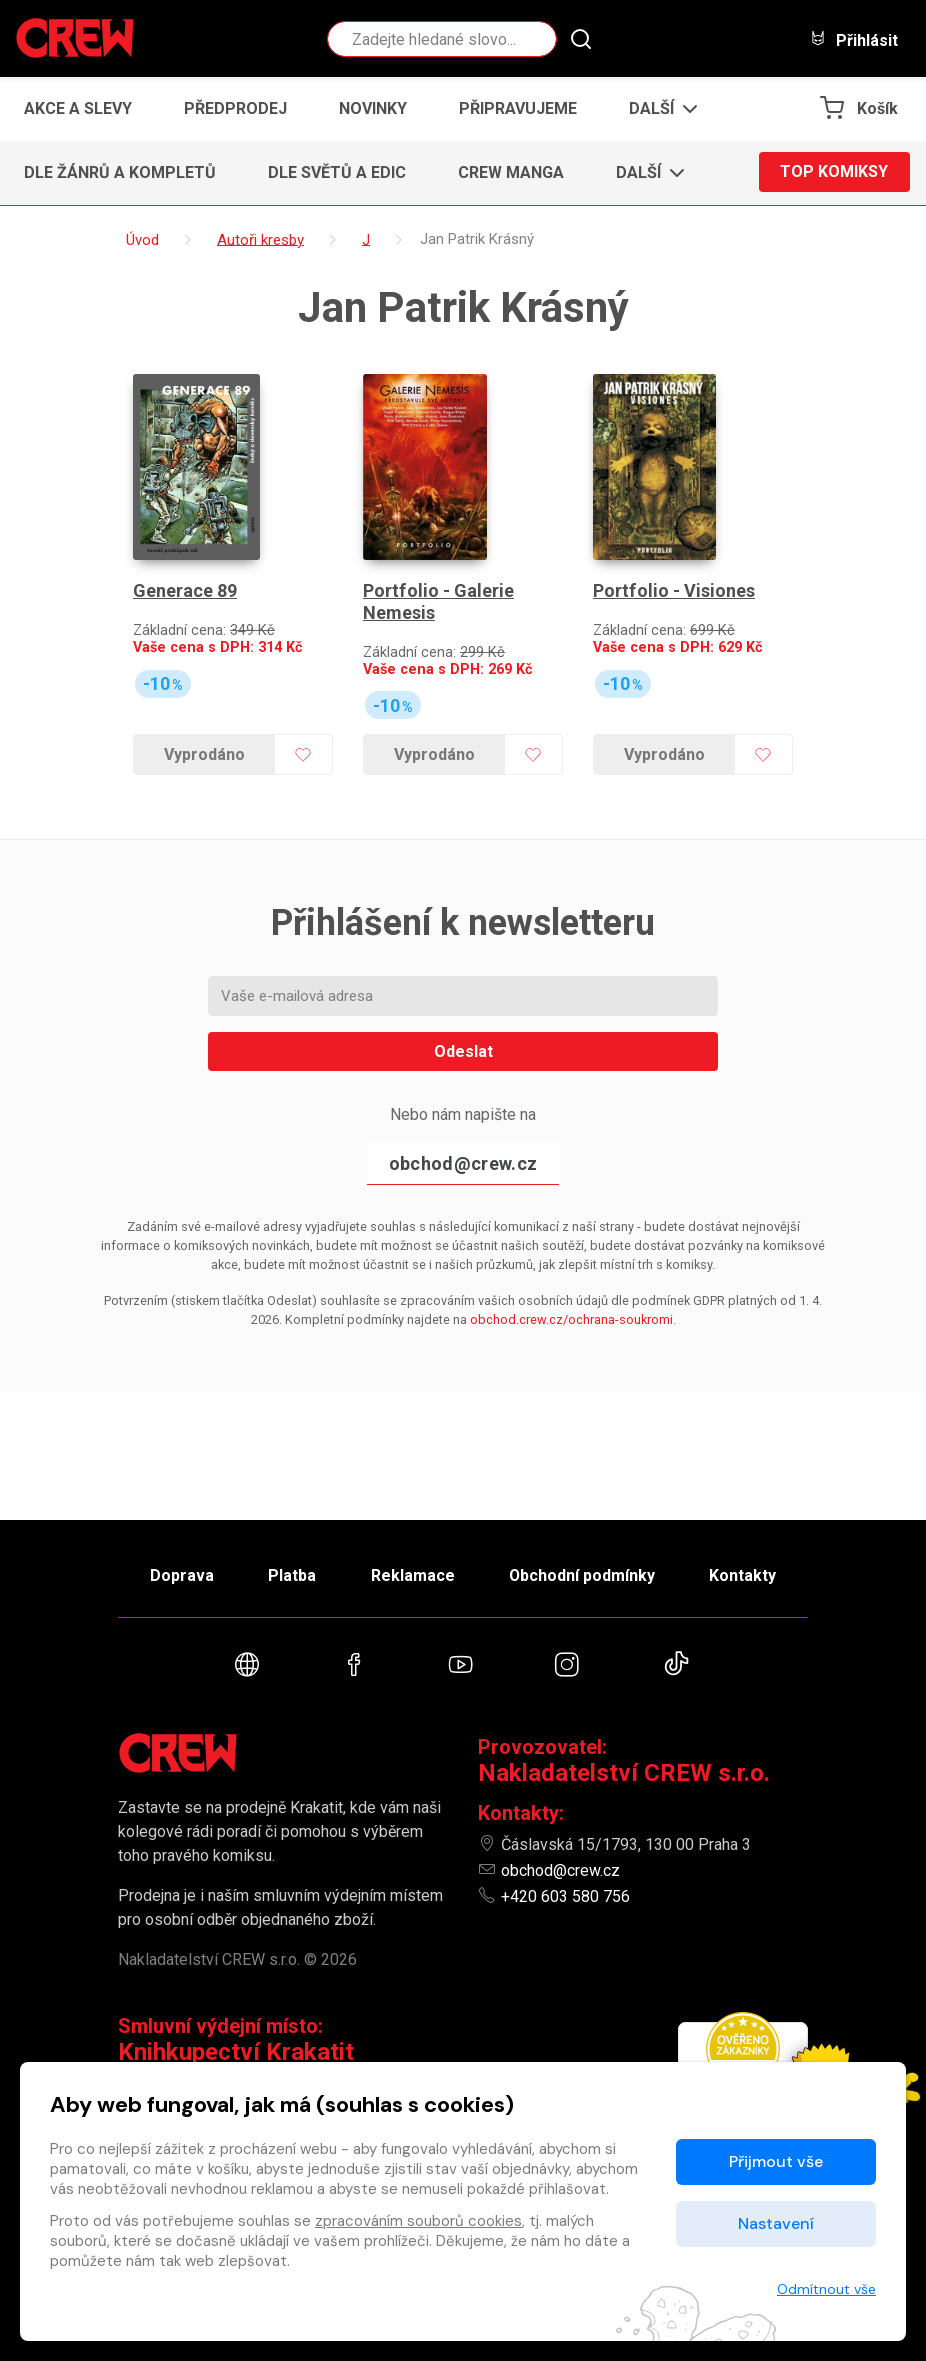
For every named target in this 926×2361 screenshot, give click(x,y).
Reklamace (412, 1574)
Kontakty (744, 1574)
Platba (291, 1574)
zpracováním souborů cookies (418, 2221)
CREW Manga (511, 172)
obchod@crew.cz (463, 1160)
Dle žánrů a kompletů (120, 172)
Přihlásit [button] (854, 39)
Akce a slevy (78, 108)
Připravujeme (518, 108)
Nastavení (776, 2223)
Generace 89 (185, 588)
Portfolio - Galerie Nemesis (438, 599)
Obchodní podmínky (582, 1574)
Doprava (180, 1574)
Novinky (373, 108)
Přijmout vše (776, 2161)
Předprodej (235, 108)
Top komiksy (834, 172)
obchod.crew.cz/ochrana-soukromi (571, 1316)
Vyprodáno (204, 751)
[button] (657, 109)
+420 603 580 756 (565, 1896)
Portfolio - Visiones (673, 588)
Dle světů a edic (337, 172)
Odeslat (463, 1048)
